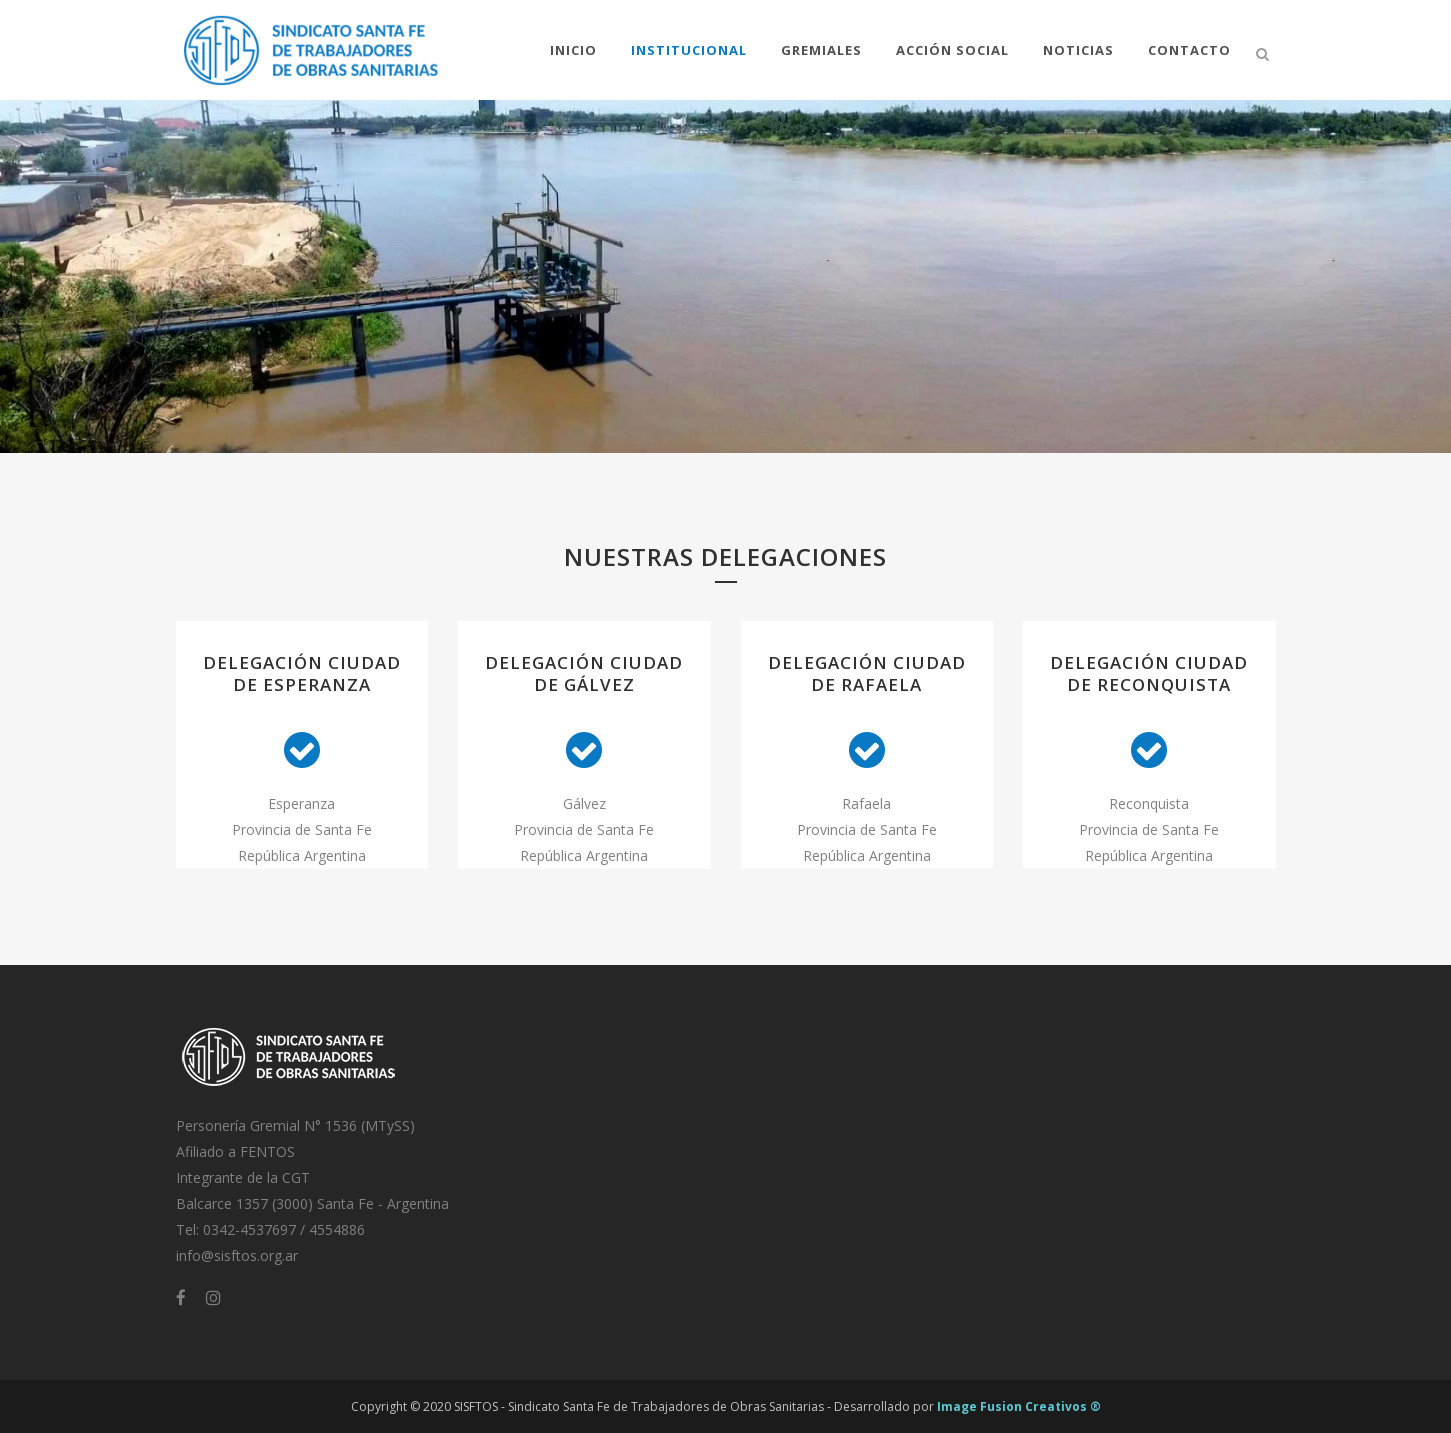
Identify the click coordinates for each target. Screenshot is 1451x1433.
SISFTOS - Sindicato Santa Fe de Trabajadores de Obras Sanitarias (639, 1406)
